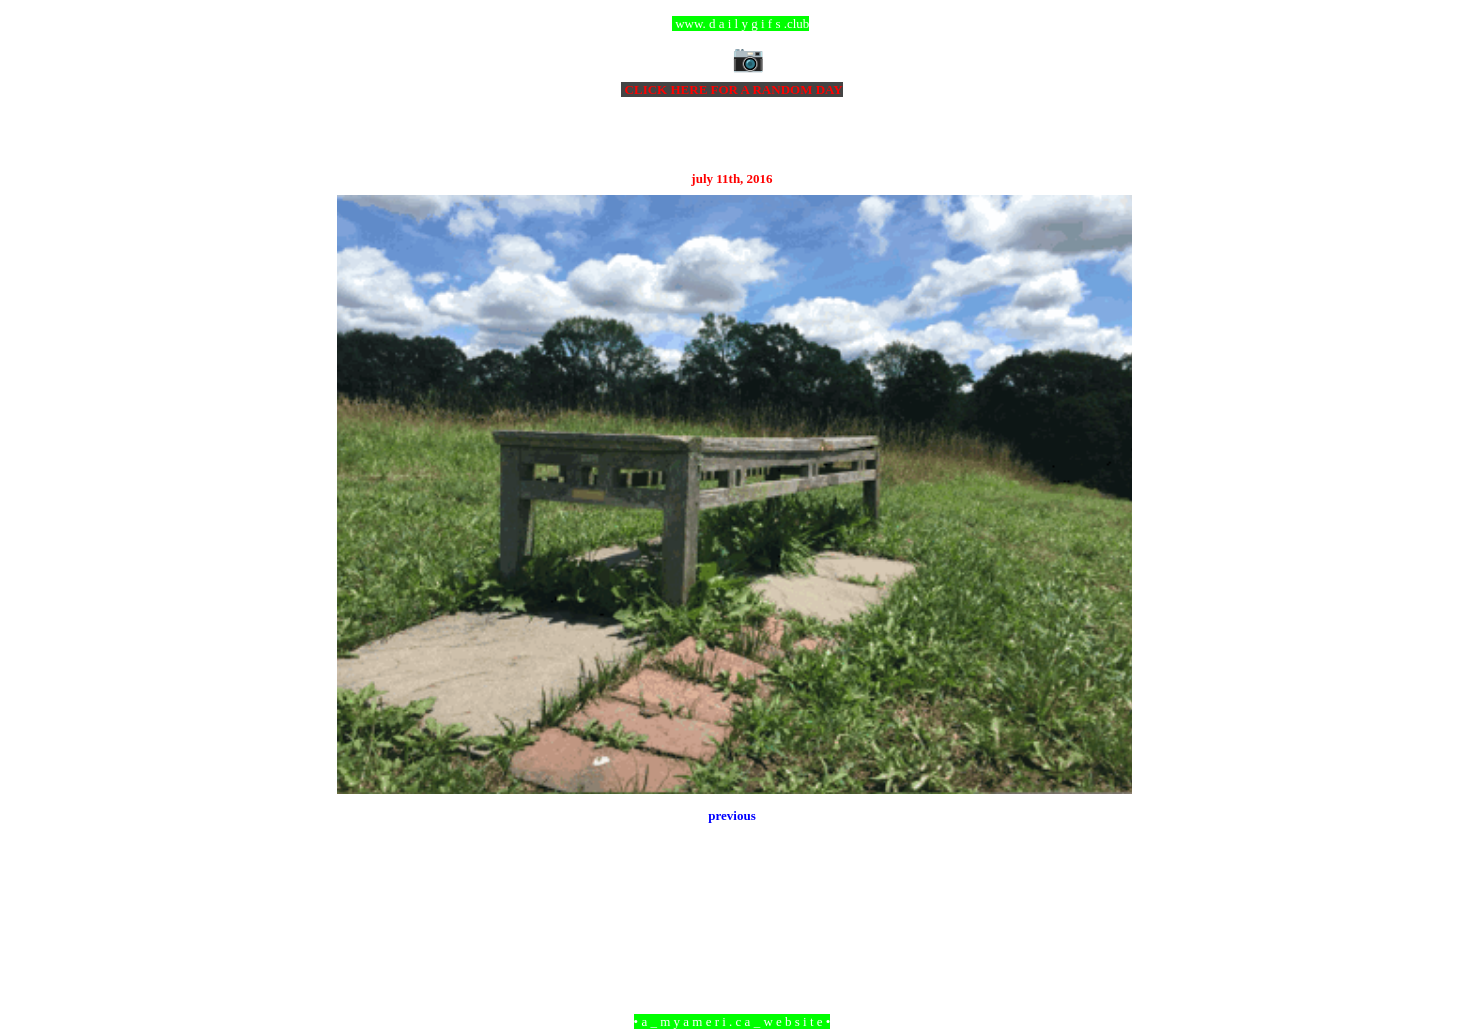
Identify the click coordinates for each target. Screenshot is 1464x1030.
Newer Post (362, 912)
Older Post (1104, 912)
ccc (732, 23)
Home (735, 912)
